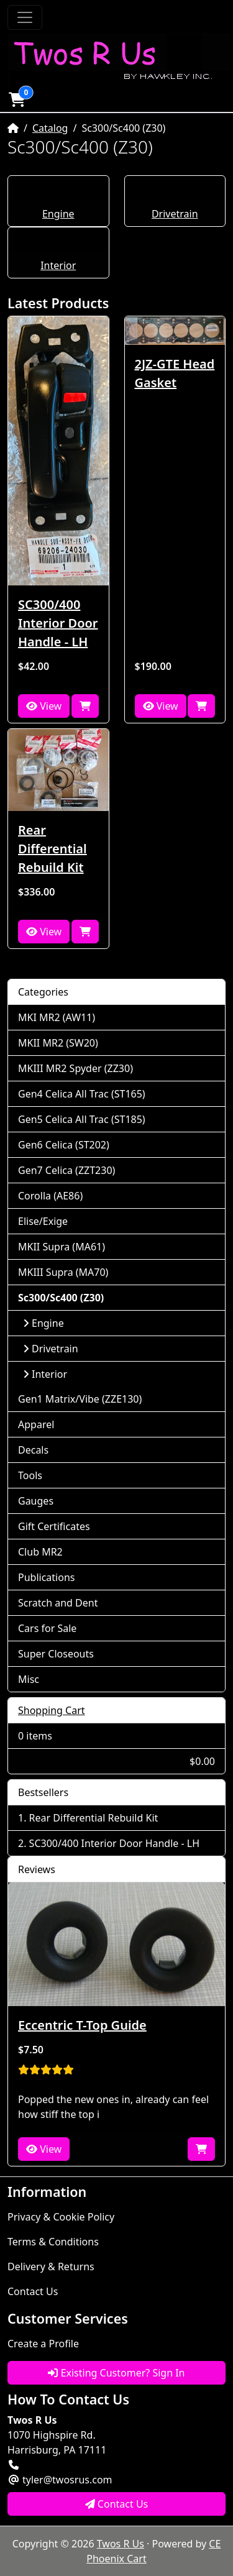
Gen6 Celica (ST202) (63, 1145)
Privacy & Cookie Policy (60, 2217)
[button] (16, 99)
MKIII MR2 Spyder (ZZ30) (75, 1068)
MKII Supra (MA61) (61, 1247)
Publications (46, 1577)
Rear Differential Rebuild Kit (52, 849)
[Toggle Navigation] (24, 17)
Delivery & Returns (50, 2266)
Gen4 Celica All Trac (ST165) (81, 1094)
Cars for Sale (47, 1628)
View (44, 706)
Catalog (50, 128)
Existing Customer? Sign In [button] (116, 2373)
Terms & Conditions (53, 2241)
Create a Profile (43, 2343)
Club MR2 (40, 1552)
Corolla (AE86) (50, 1196)
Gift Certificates (54, 1526)
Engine (58, 214)
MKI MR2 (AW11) (56, 1017)
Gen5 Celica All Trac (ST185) (81, 1119)
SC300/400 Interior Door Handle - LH (58, 623)
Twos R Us (120, 2544)
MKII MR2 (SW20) (58, 1043)
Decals (33, 1450)
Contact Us (32, 2291)
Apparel (36, 1424)
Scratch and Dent (58, 1603)
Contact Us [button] (116, 2504)
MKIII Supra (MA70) (63, 1272)
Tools (30, 1475)
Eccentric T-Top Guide (82, 2025)
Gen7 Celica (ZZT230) (66, 1170)
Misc (28, 1679)
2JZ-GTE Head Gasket (175, 373)
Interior (58, 265)
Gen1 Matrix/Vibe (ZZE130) (80, 1399)
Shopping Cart (51, 1710)
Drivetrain (175, 214)
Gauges (35, 1501)
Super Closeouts (56, 1654)
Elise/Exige (43, 1221)
